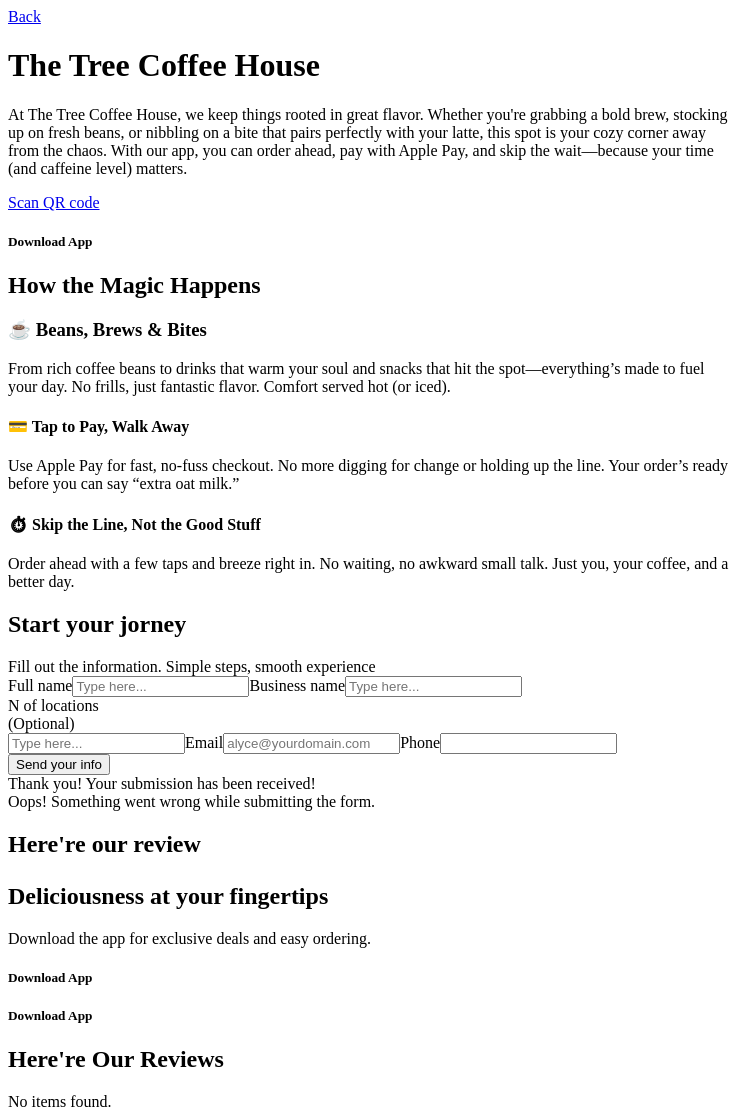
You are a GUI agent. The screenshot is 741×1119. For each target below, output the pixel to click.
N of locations (53, 705)
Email (204, 742)
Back (24, 16)
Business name (297, 685)
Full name (40, 685)
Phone (420, 742)
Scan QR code (54, 202)
